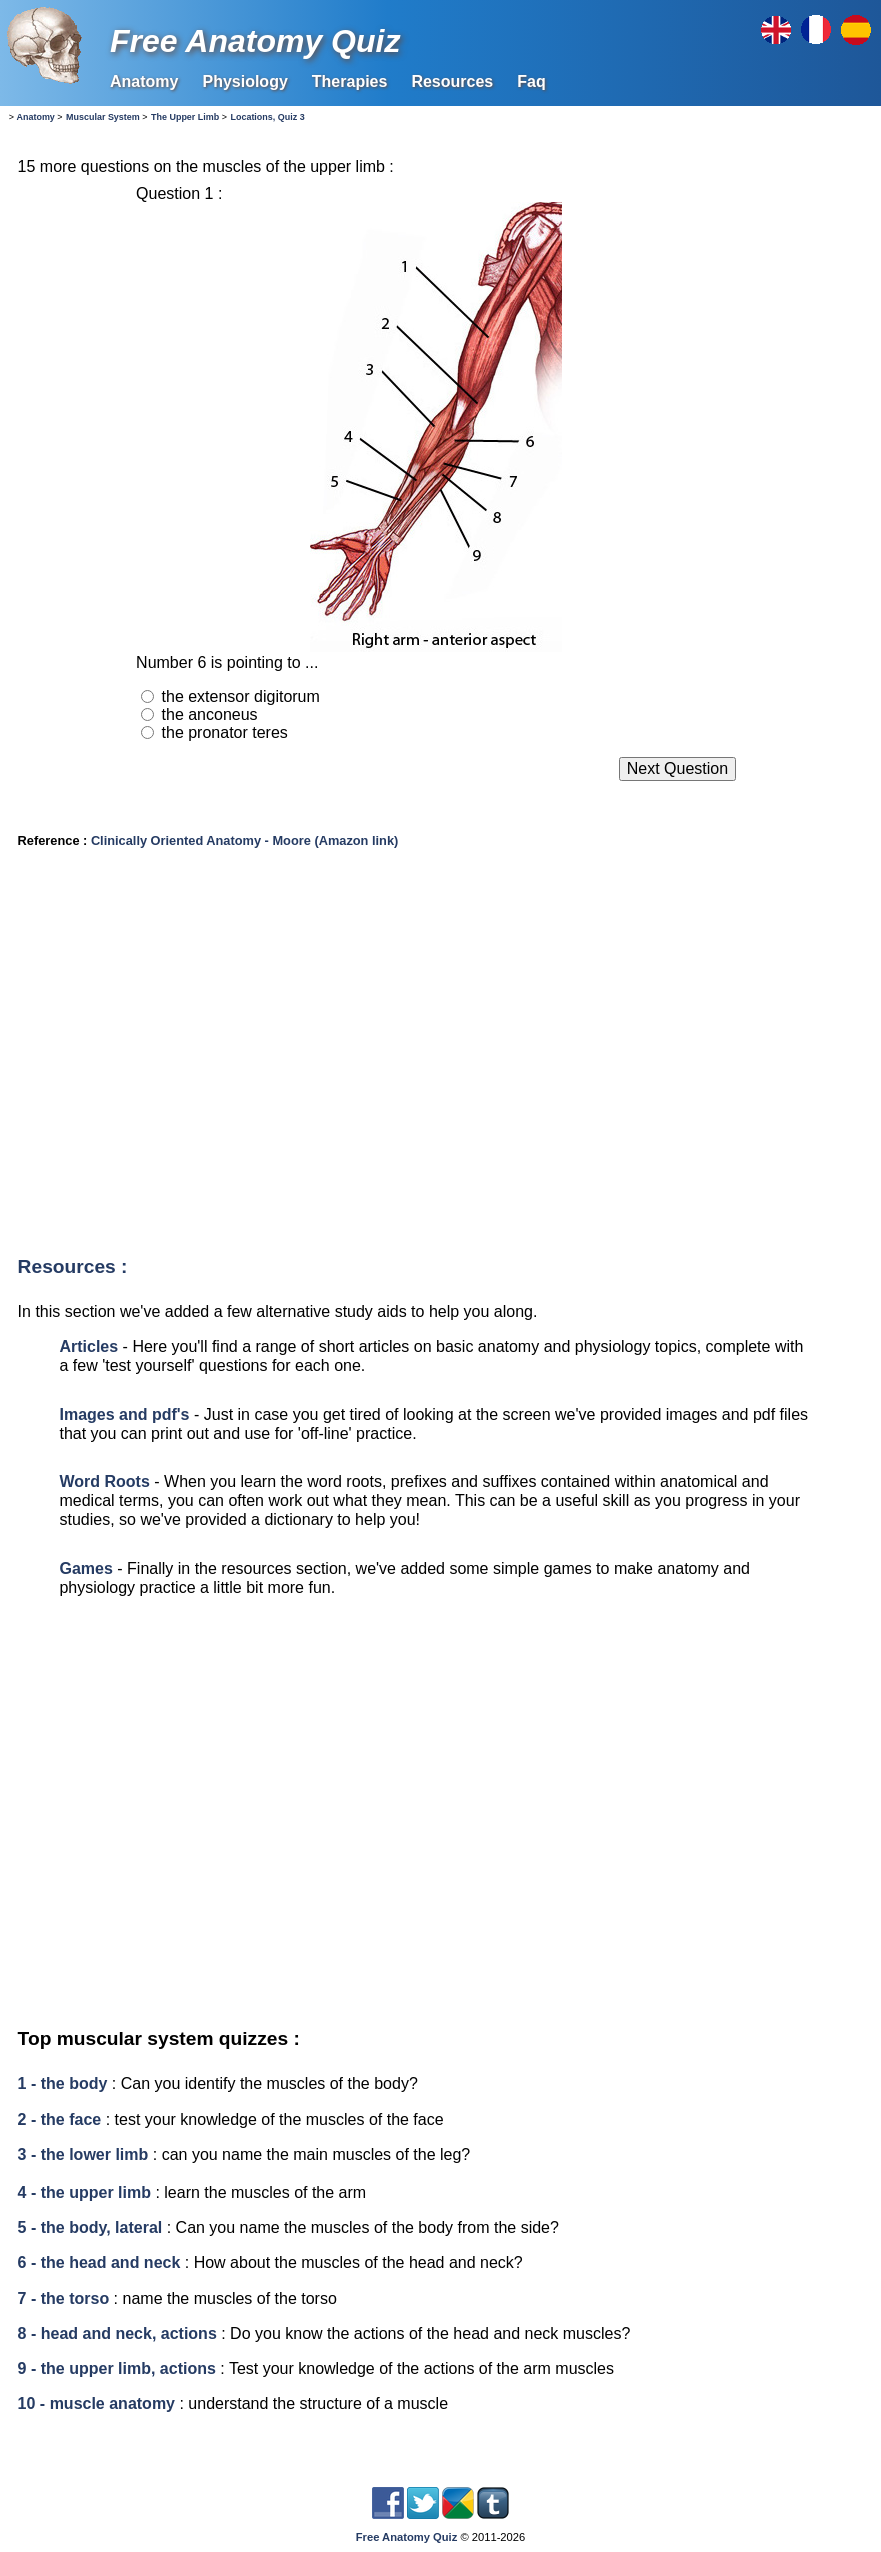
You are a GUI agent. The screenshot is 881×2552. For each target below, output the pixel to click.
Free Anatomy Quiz (255, 41)
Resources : (73, 1266)
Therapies (350, 81)
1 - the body (63, 2083)
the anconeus (210, 714)
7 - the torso (64, 2298)
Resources (452, 81)
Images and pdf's (124, 1414)
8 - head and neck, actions (117, 2333)
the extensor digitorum (241, 696)
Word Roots (104, 1481)
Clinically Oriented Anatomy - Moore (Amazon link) (244, 840)
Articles (88, 1346)
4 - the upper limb (84, 2192)
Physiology (244, 81)
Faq (531, 81)
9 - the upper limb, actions (117, 2368)
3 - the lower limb (83, 2154)
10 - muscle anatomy (96, 2403)
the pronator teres (225, 732)
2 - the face (60, 2119)
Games (85, 1568)
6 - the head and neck (99, 2262)
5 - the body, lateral (90, 2227)
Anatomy (144, 81)
